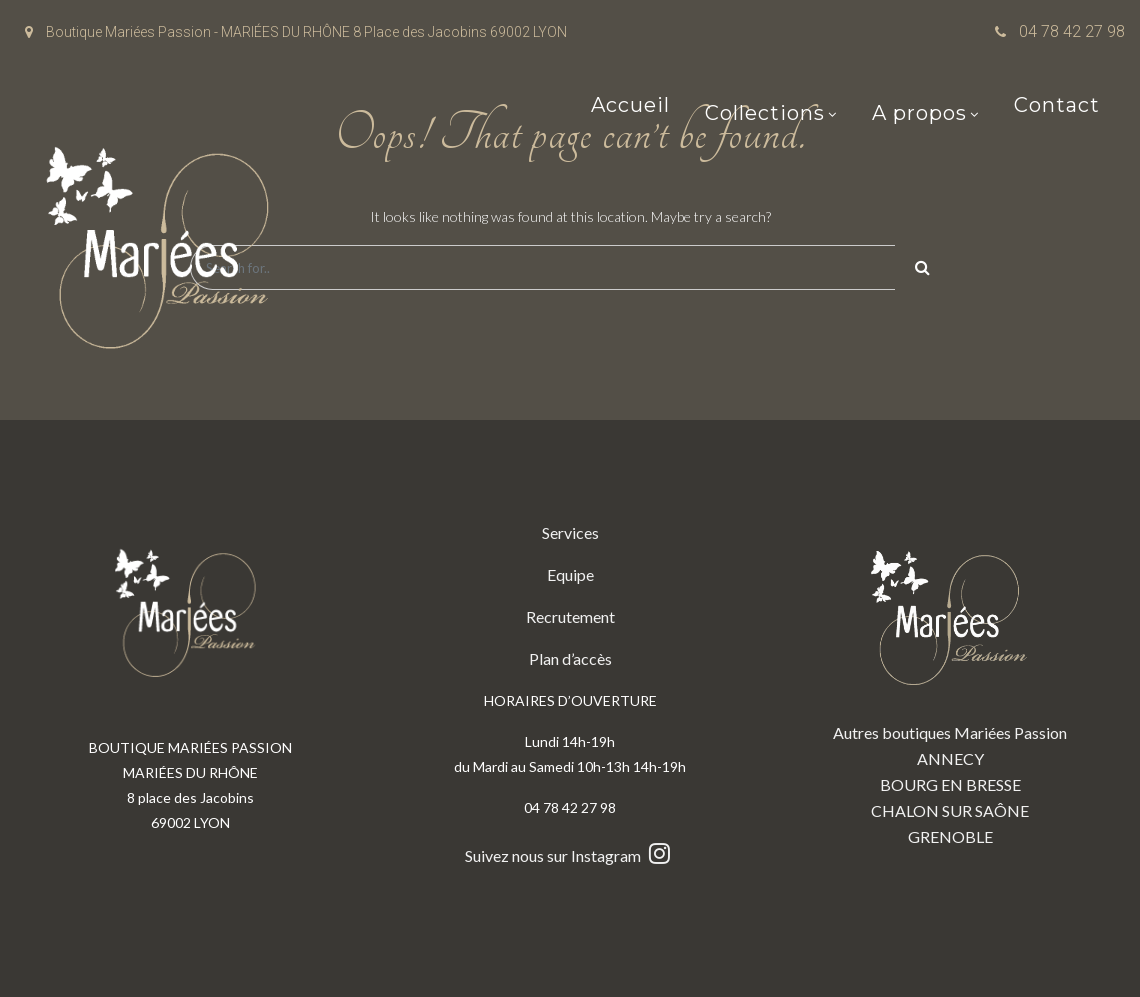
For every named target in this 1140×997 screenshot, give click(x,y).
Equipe (570, 574)
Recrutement (570, 616)
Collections (765, 115)
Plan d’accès (570, 658)
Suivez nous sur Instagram (570, 855)
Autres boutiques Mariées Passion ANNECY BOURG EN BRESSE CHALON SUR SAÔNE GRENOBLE (950, 683)
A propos (919, 115)
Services (570, 532)
